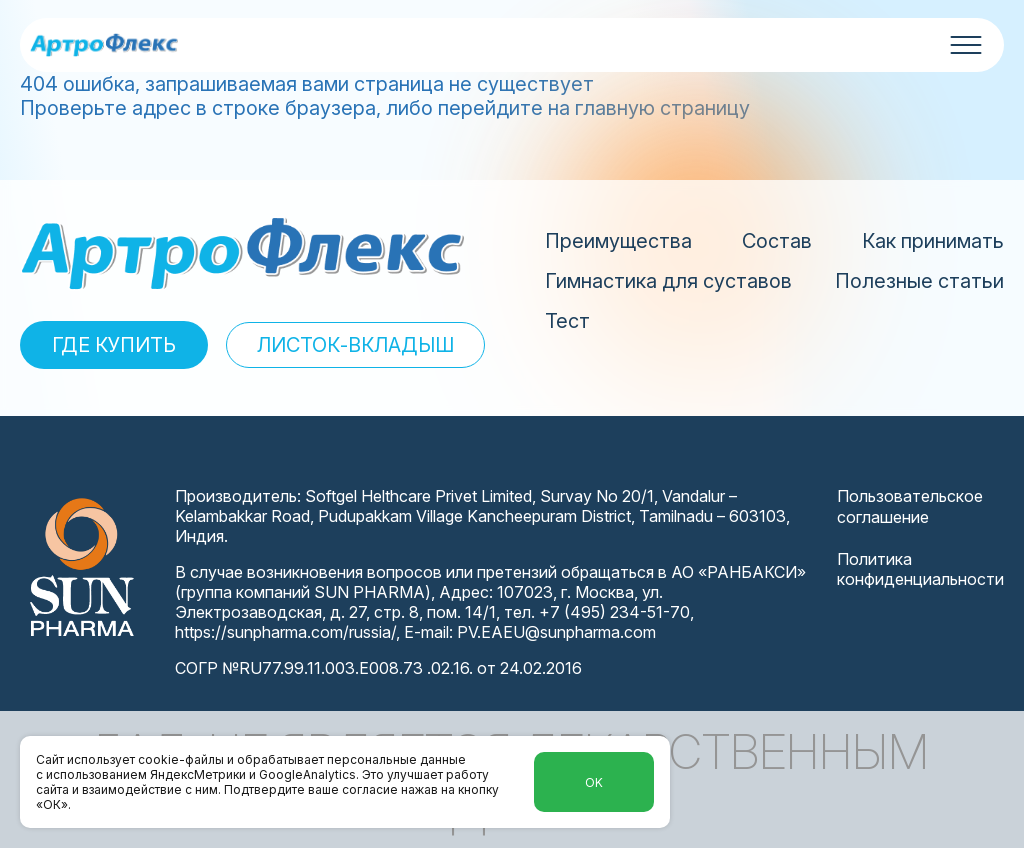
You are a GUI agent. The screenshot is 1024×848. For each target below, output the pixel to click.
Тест (567, 321)
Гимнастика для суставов (668, 281)
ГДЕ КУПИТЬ (114, 345)
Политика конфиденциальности (920, 569)
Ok (594, 782)
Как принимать (933, 241)
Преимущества (618, 241)
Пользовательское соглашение (910, 506)
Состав (777, 241)
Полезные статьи (919, 281)
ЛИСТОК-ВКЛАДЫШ (355, 345)
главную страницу (662, 108)
